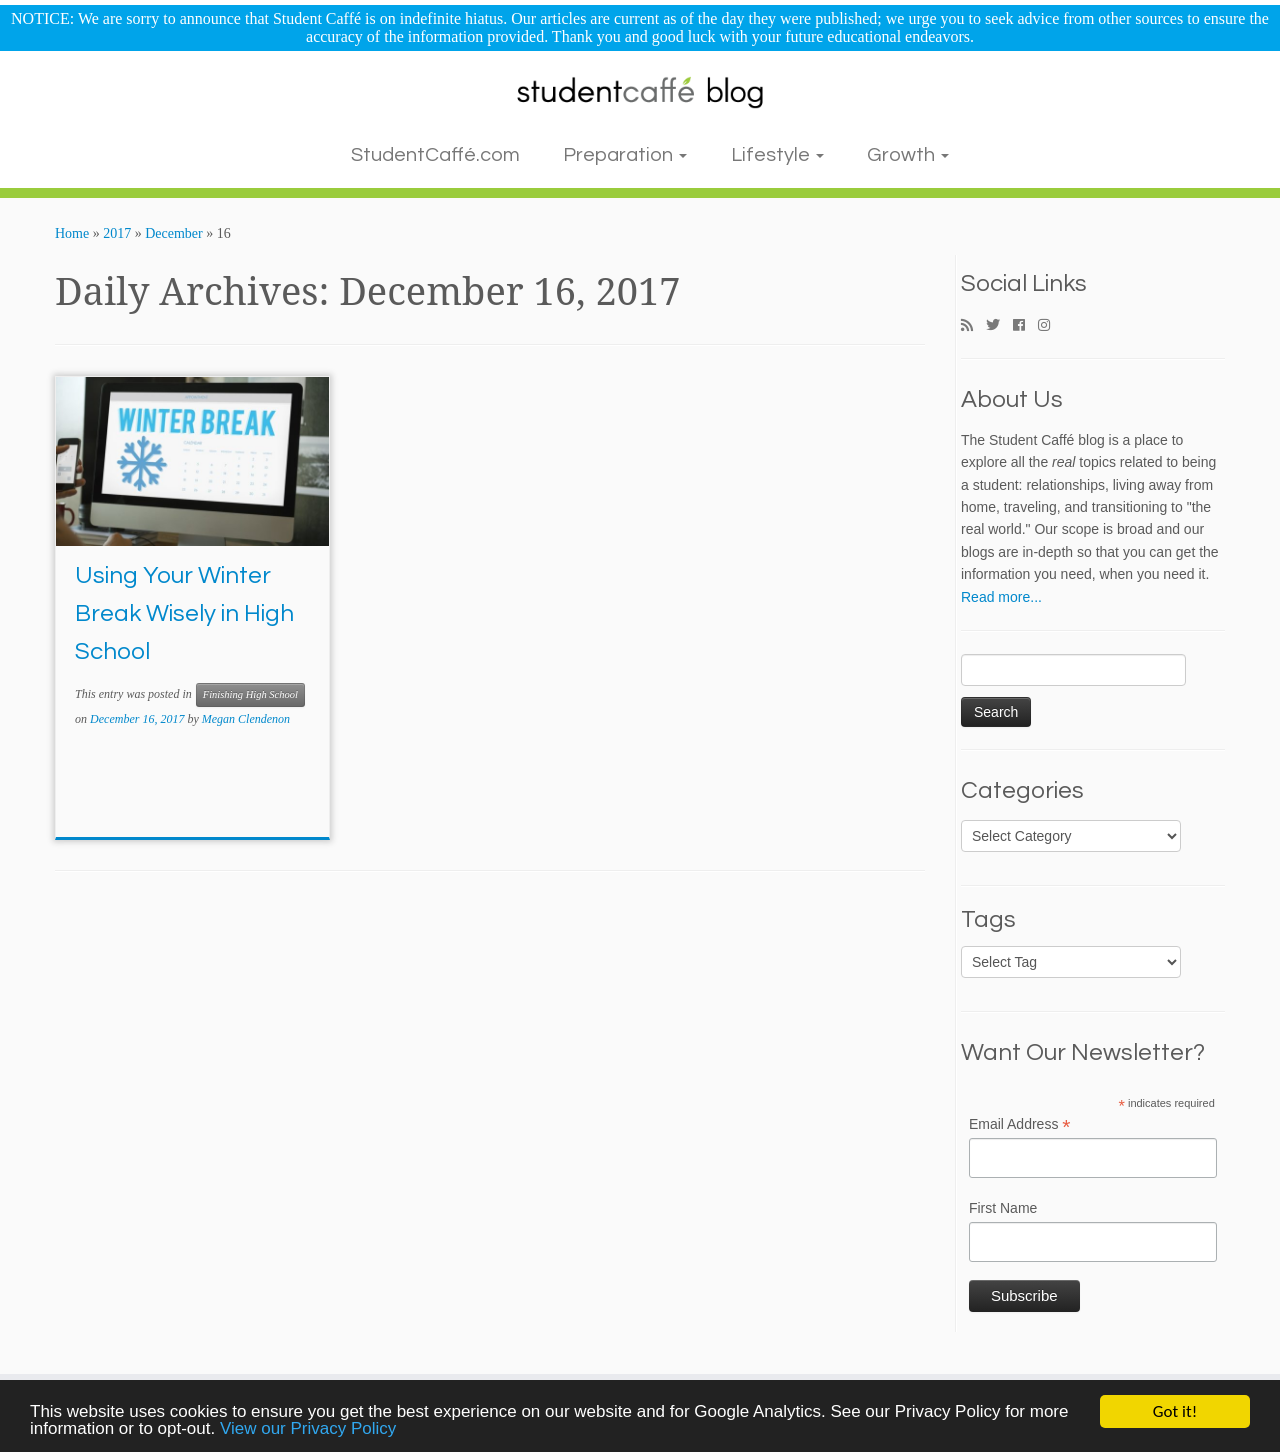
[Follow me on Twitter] (999, 326)
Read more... (1001, 597)
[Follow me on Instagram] (1050, 326)
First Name (1003, 1208)
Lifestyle (777, 155)
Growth (908, 155)
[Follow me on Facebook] (1025, 326)
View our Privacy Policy (308, 1429)
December (174, 233)
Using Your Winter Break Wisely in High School (184, 613)
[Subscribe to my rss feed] (973, 326)
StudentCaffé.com (435, 155)
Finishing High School (250, 694)
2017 (117, 233)
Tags (988, 920)
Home (72, 233)
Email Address (1020, 1125)
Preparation (625, 155)
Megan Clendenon (246, 719)
